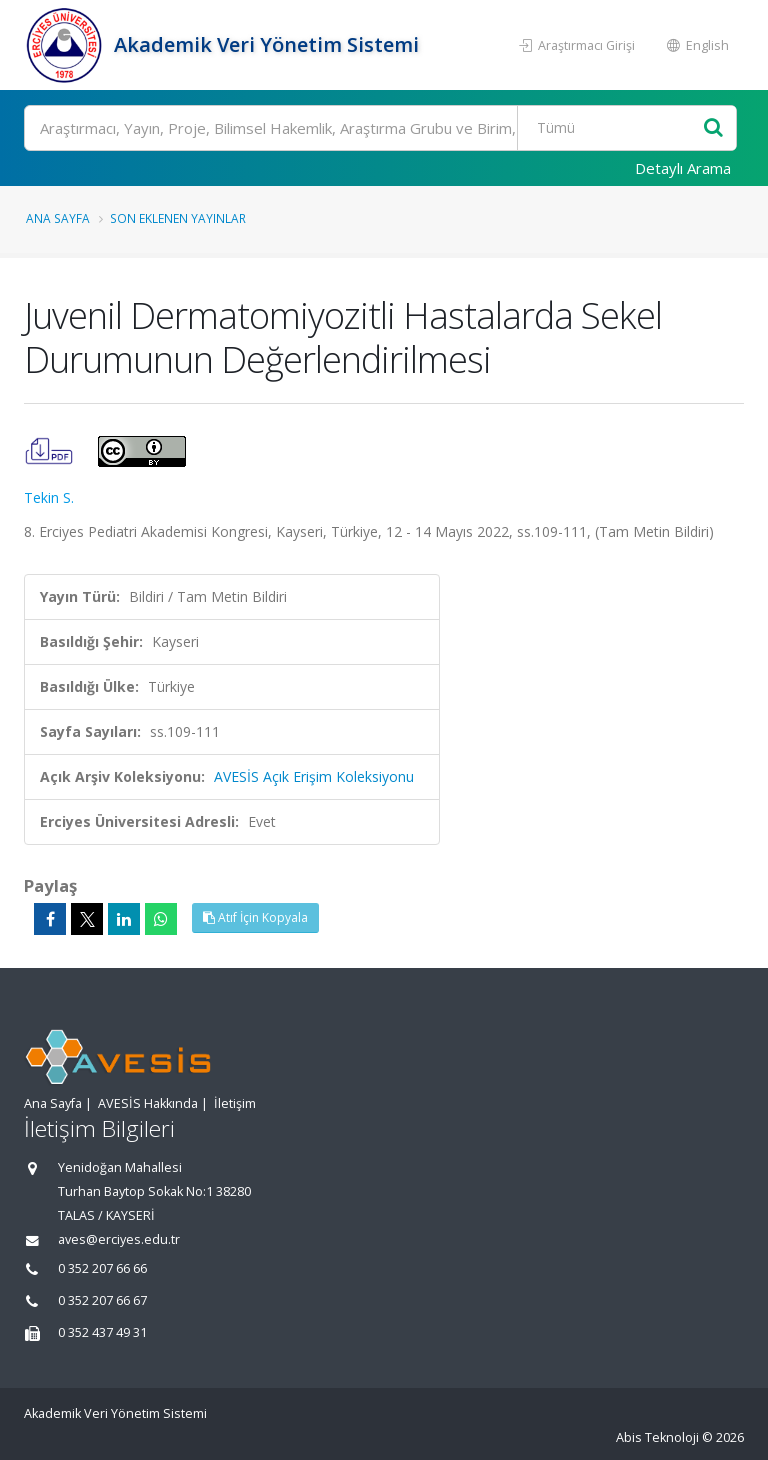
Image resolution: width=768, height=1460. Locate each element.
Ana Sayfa (58, 218)
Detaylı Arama (683, 168)
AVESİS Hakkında (148, 1103)
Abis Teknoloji (657, 1437)
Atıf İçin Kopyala (255, 917)
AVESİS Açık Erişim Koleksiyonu (314, 776)
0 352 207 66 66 (102, 1268)
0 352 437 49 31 (102, 1332)
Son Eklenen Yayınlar (178, 218)
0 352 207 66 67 (102, 1300)
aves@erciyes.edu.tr (119, 1239)
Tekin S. (49, 497)
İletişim (235, 1103)
